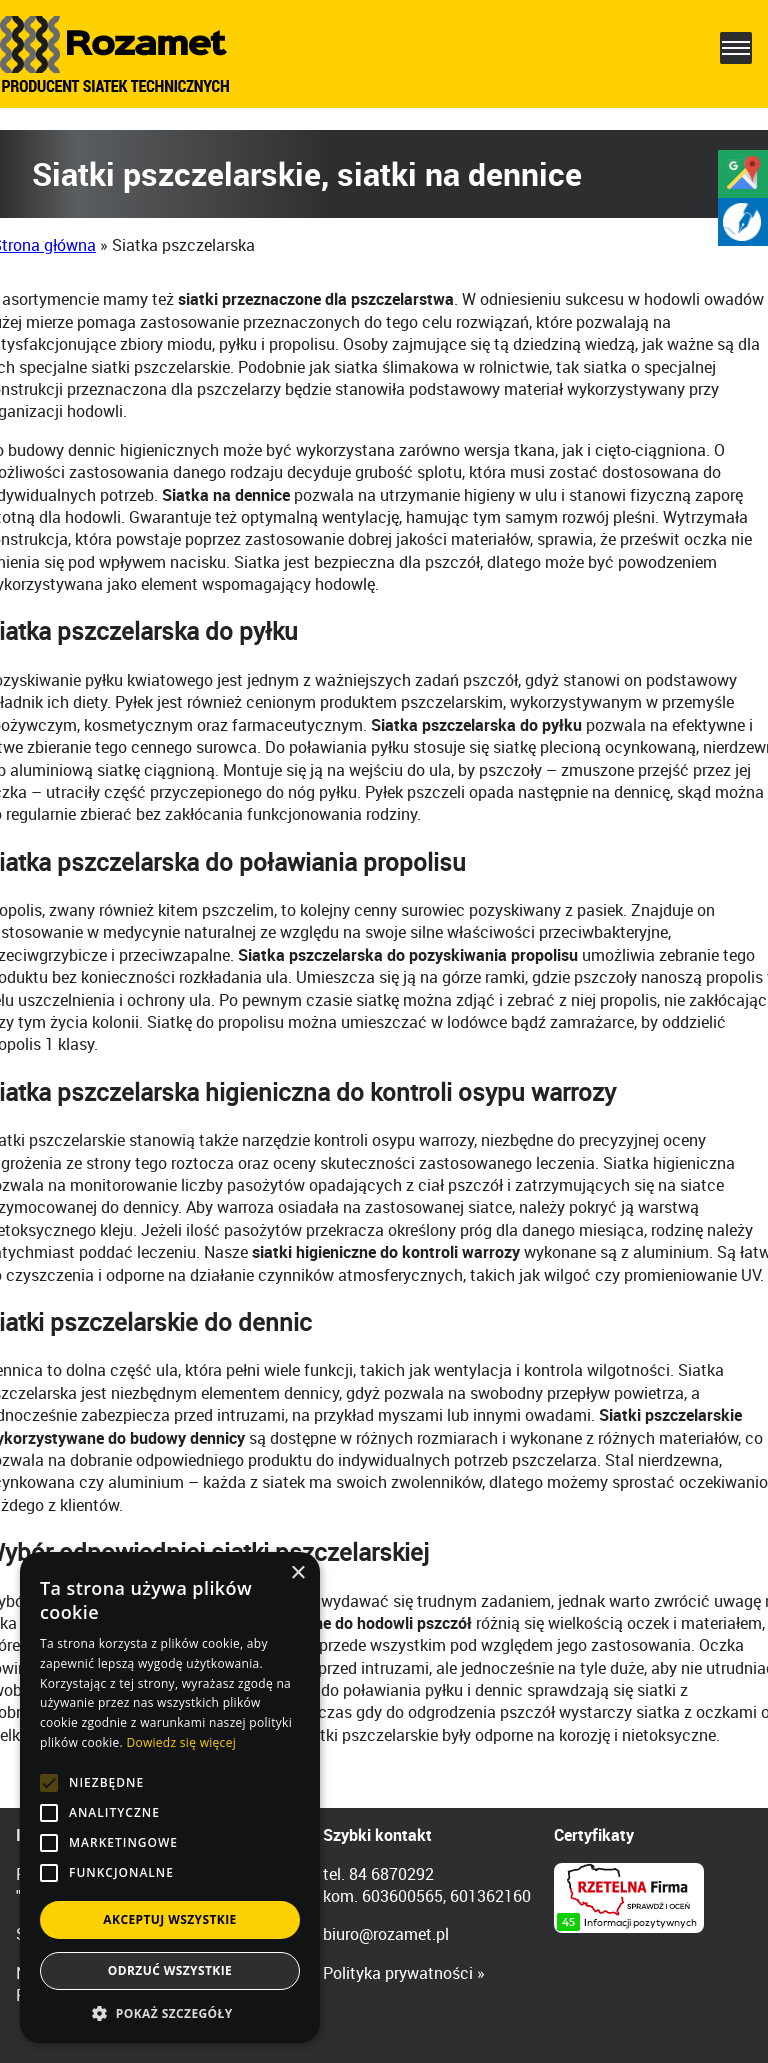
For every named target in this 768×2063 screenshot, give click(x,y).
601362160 (490, 1896)
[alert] (170, 1797)
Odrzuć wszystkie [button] (170, 1970)
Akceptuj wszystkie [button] (169, 1919)
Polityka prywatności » (404, 1973)
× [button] (297, 1573)
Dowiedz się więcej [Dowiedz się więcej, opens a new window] (181, 1742)
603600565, (404, 1896)
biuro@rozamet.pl (386, 1934)
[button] (170, 2013)
